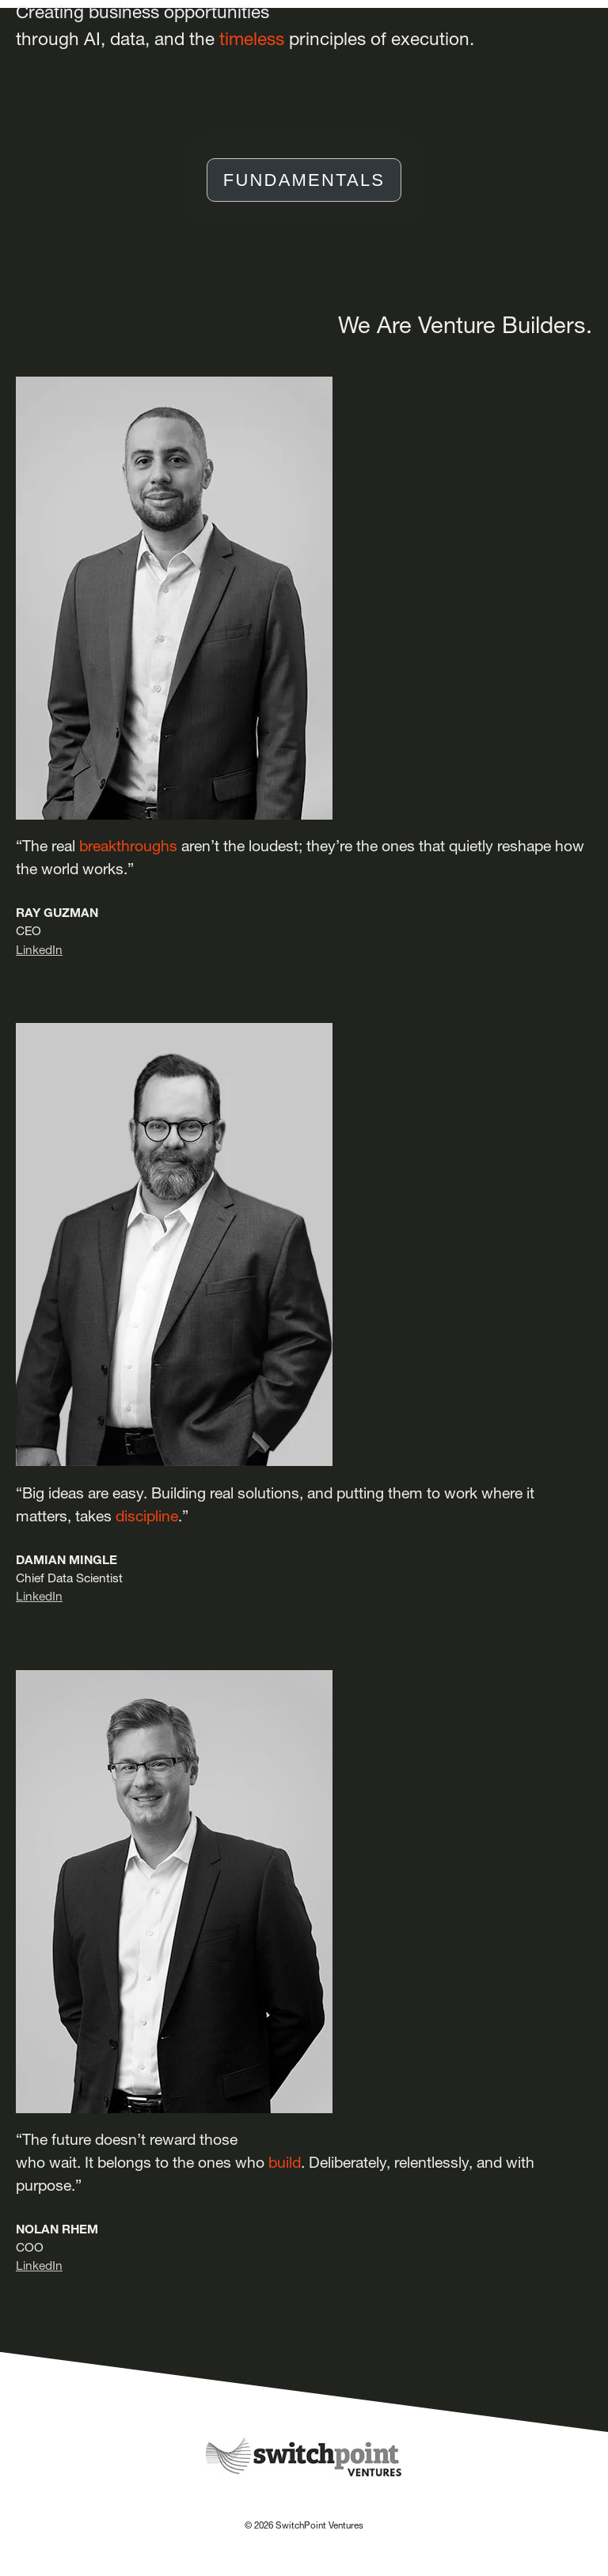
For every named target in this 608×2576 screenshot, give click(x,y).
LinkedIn (39, 949)
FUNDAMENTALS (304, 180)
